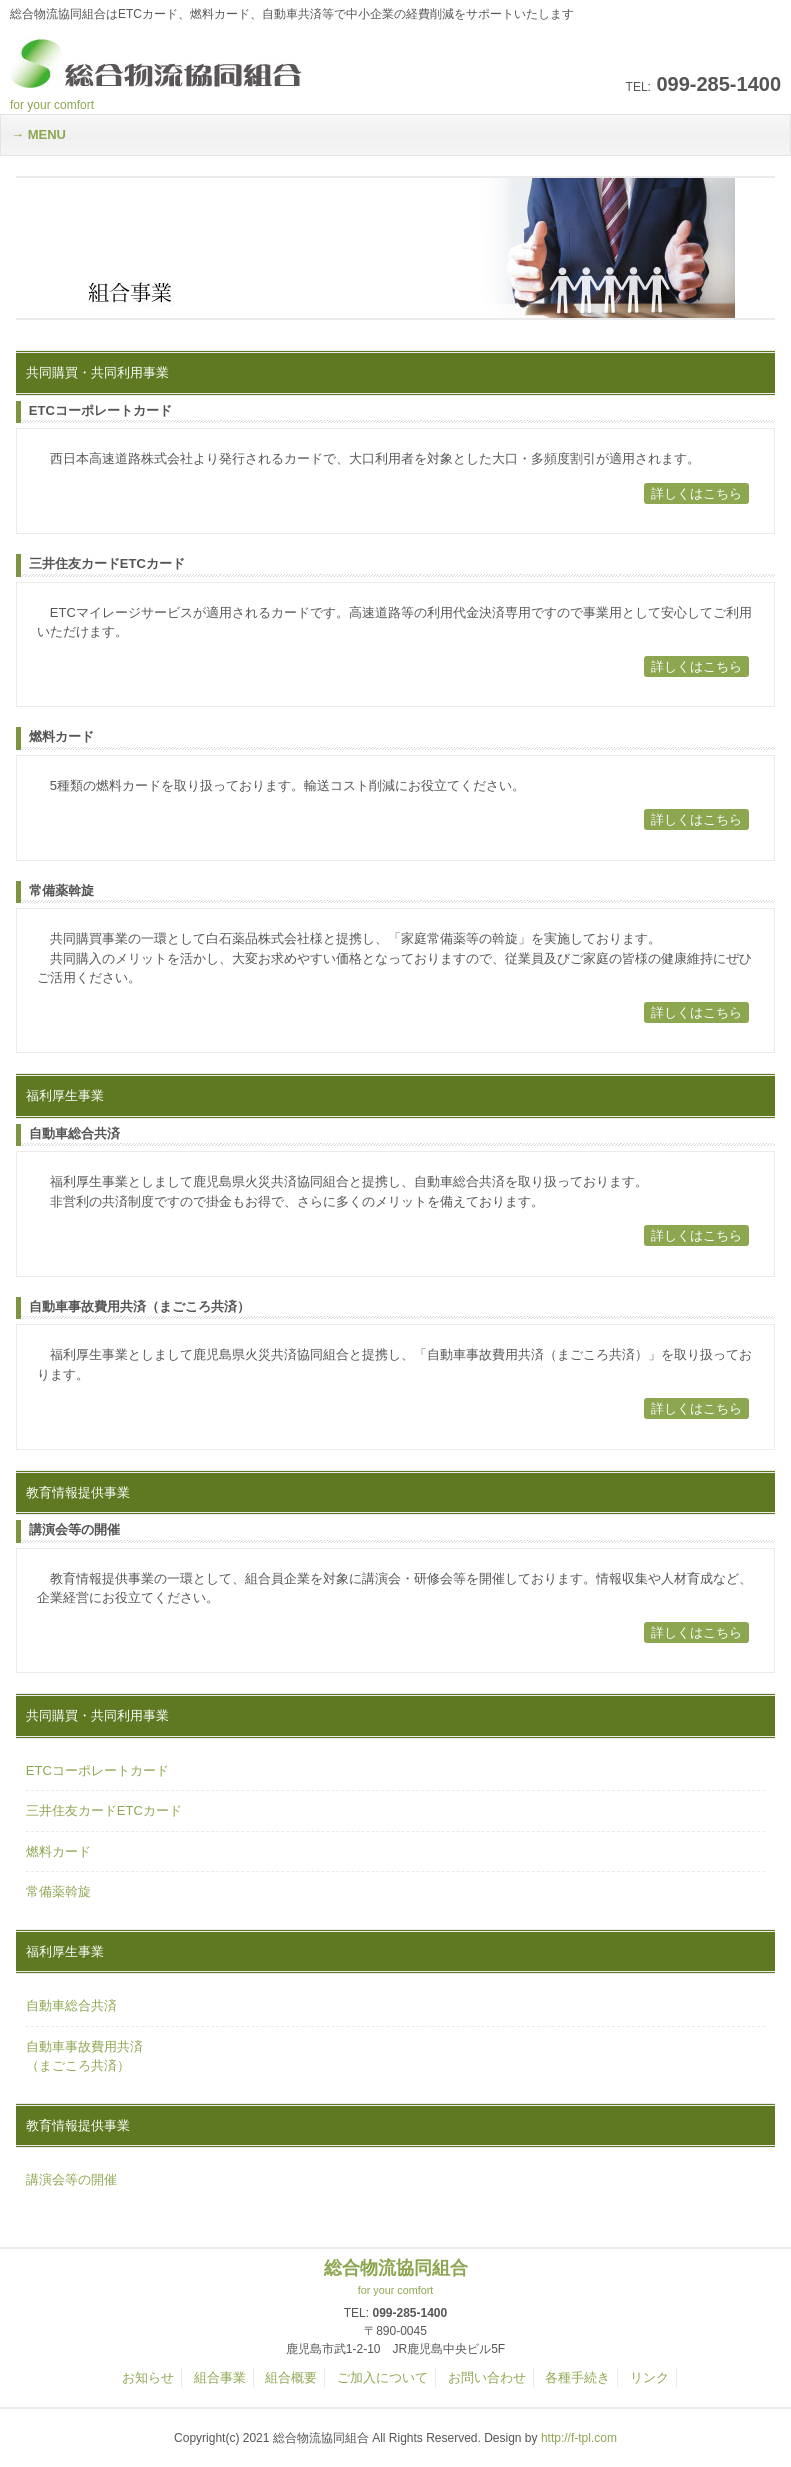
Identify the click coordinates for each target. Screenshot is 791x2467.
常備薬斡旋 (58, 1891)
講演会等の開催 (71, 2179)
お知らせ (148, 2377)
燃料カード (58, 1851)
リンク (649, 2377)
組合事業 (220, 2377)
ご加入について (382, 2377)
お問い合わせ (487, 2377)
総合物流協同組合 (395, 2278)
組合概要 (291, 2377)
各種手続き (577, 2377)
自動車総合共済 (71, 2005)
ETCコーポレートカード (97, 1770)
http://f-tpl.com (579, 2438)
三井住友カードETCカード (104, 1810)
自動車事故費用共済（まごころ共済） (84, 2056)
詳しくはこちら (696, 493)
